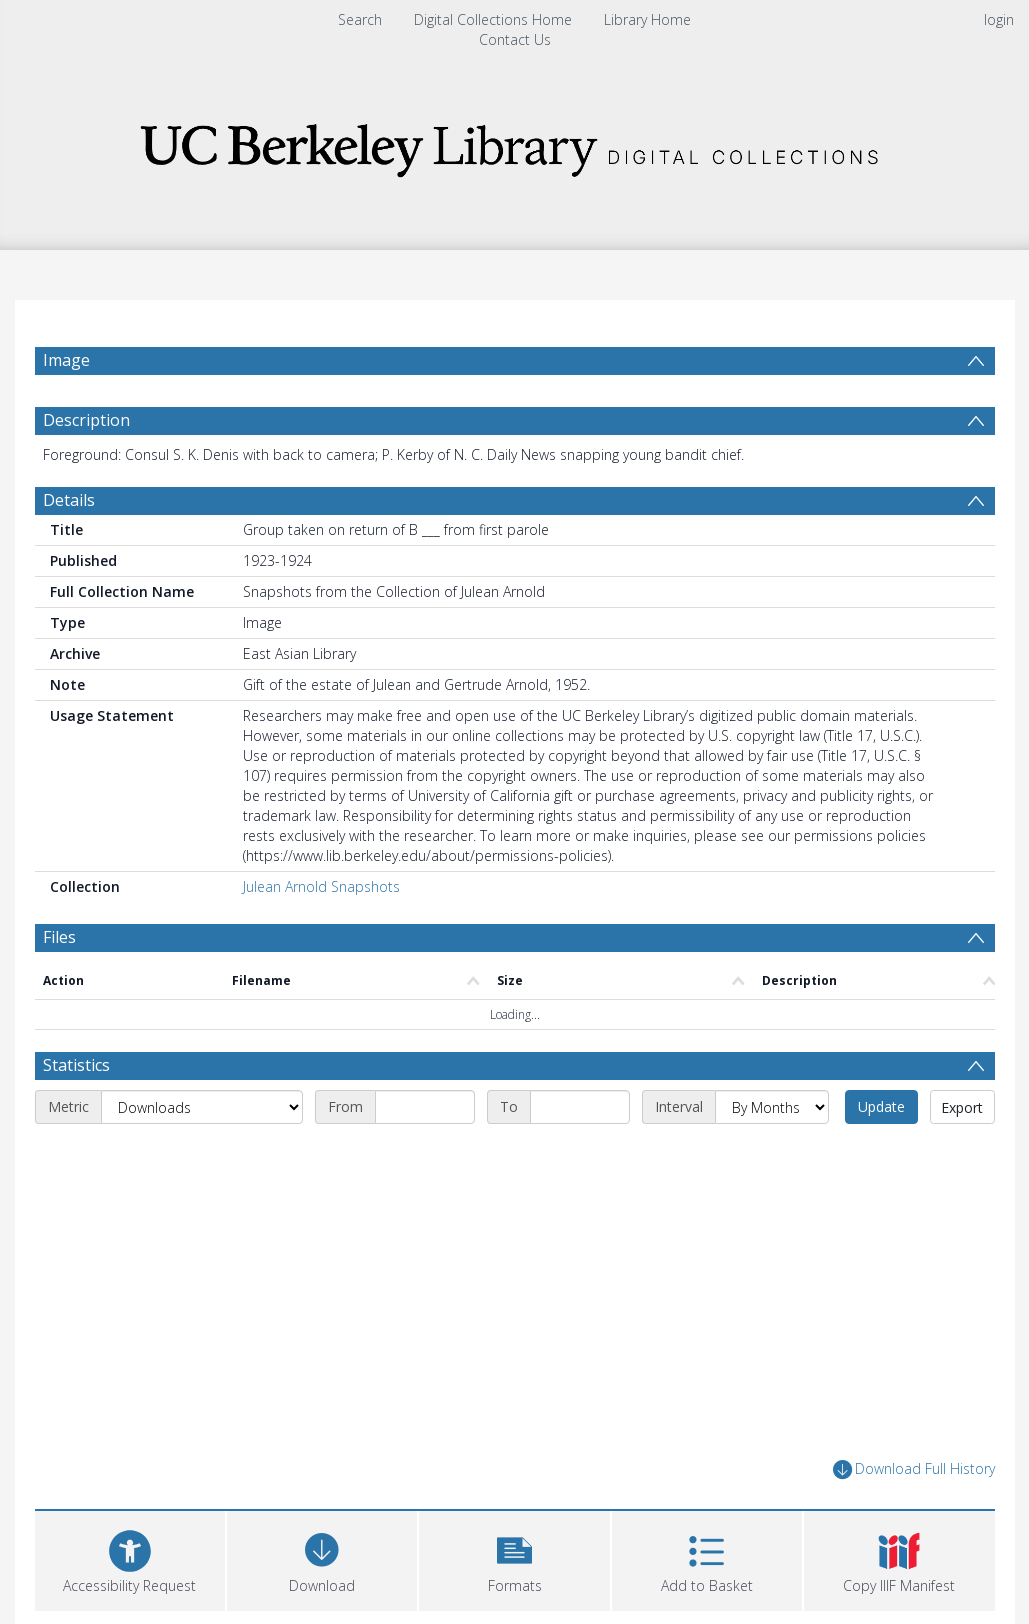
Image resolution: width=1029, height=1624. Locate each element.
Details (69, 500)
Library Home (647, 19)
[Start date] (425, 1107)
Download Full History (914, 1469)
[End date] (580, 1107)
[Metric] (202, 1107)
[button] (514, 1558)
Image (66, 360)
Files (59, 937)
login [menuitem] (999, 19)
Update (881, 1106)
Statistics (76, 1065)
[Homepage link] (515, 144)
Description (86, 420)
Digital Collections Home (493, 19)
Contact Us (515, 39)
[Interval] (772, 1107)
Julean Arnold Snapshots (321, 886)
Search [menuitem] (360, 19)
